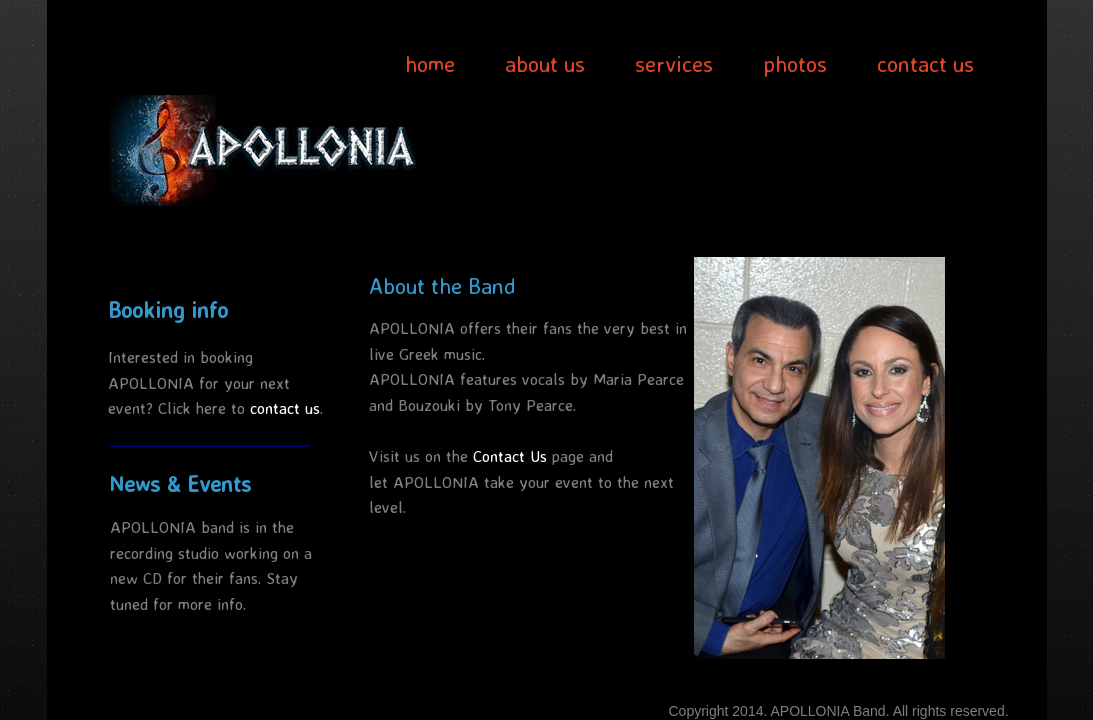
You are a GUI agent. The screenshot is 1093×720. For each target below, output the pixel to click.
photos (795, 63)
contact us (925, 63)
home (430, 63)
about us (545, 63)
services (674, 63)
